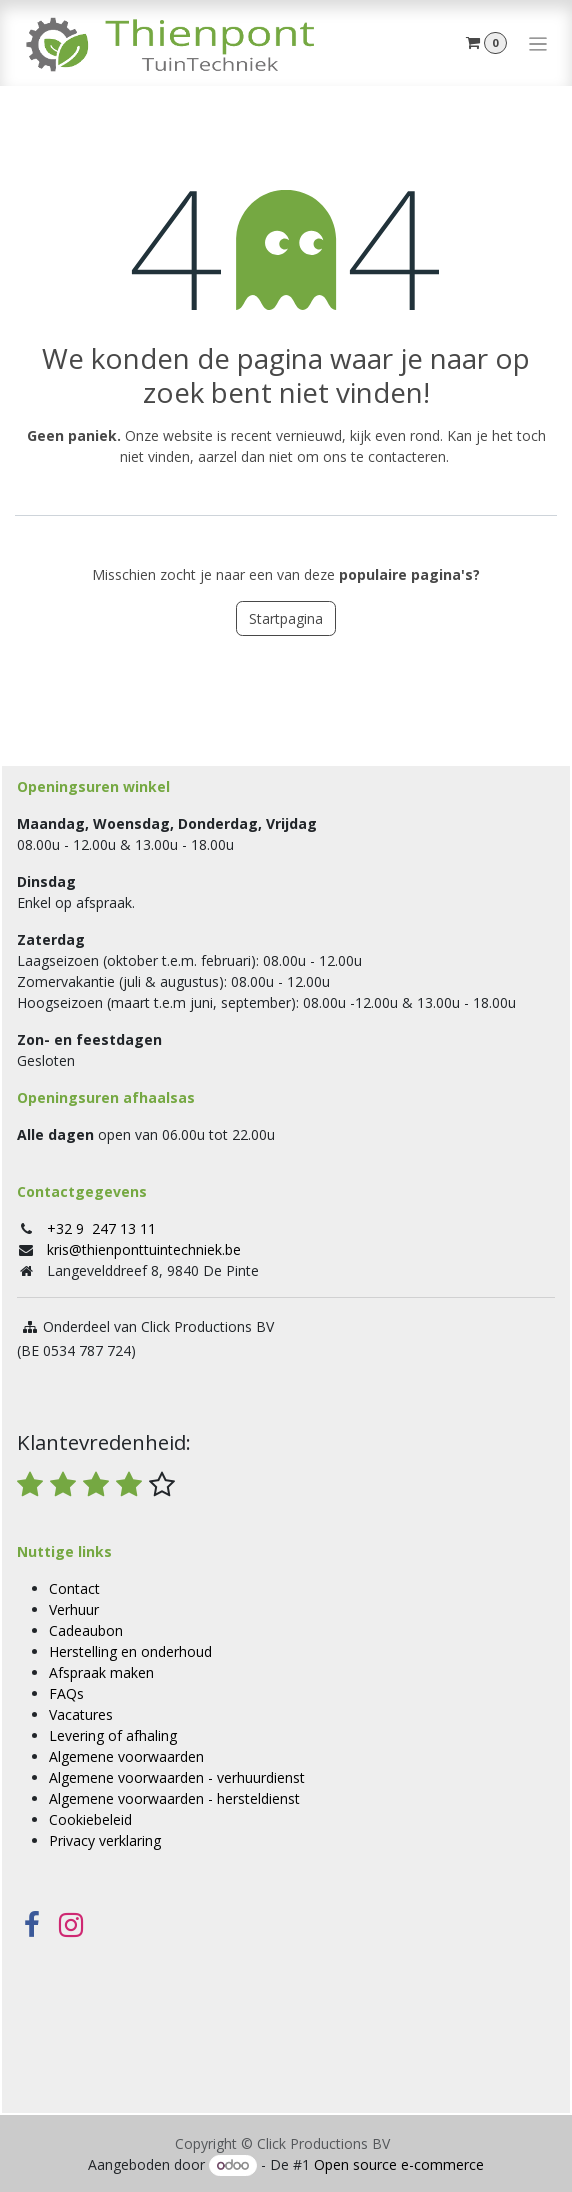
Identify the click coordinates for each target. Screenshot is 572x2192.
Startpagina (286, 618)
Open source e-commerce (399, 2164)
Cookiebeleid (90, 1819)
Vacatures (81, 1714)
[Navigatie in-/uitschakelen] (538, 43)
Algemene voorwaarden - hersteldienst (174, 1798)
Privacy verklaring (105, 1840)
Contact (74, 1588)
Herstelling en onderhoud (130, 1651)
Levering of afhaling (113, 1735)
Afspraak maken (101, 1672)
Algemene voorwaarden (126, 1756)
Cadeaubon (86, 1630)
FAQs (66, 1693)
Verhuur (74, 1609)
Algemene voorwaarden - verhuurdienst (177, 1777)
